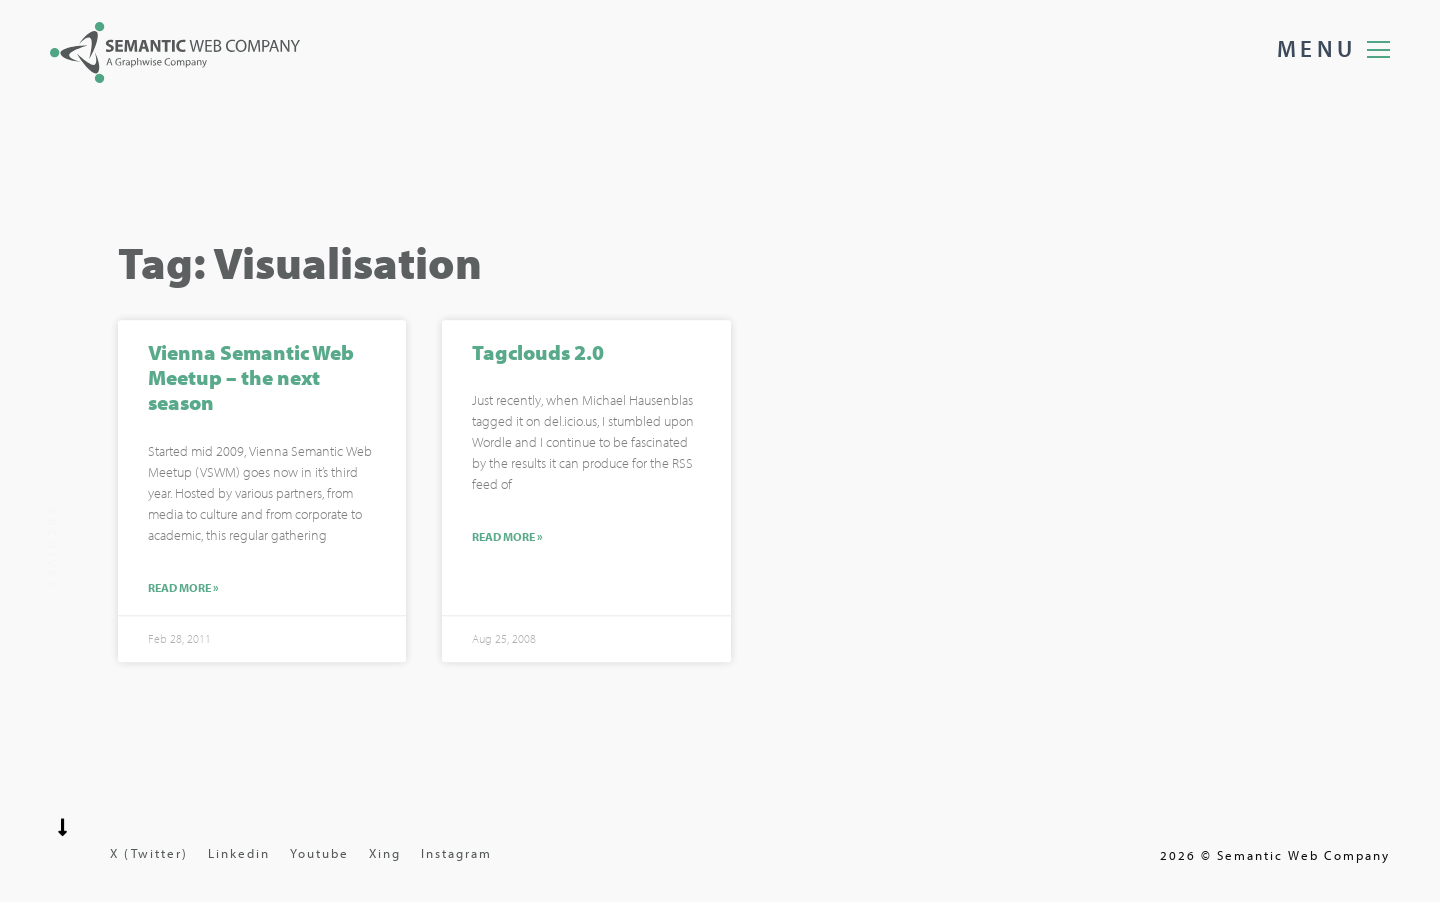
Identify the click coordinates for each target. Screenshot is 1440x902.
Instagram (456, 853)
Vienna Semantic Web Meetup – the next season (251, 379)
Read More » (183, 590)
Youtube (319, 853)
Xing (385, 853)
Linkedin (239, 853)
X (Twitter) (149, 853)
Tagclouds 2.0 (538, 354)
